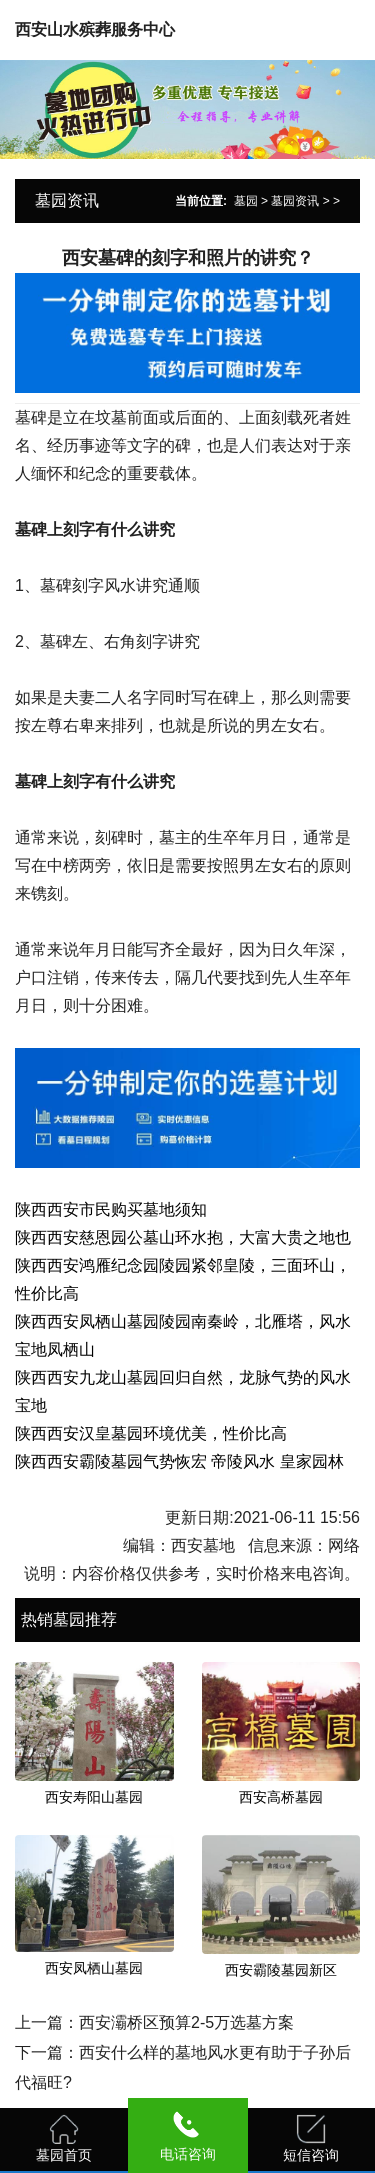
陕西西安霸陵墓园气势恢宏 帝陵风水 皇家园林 (179, 1461)
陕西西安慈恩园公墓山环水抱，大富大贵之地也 (183, 1237)
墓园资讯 (295, 201)
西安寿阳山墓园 (94, 1797)
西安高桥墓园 (281, 1797)
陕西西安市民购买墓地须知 (111, 1209)
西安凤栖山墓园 (94, 1968)
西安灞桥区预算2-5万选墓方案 (186, 2022)
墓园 (246, 201)
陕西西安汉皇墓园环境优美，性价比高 (151, 1433)
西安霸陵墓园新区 (281, 1970)
